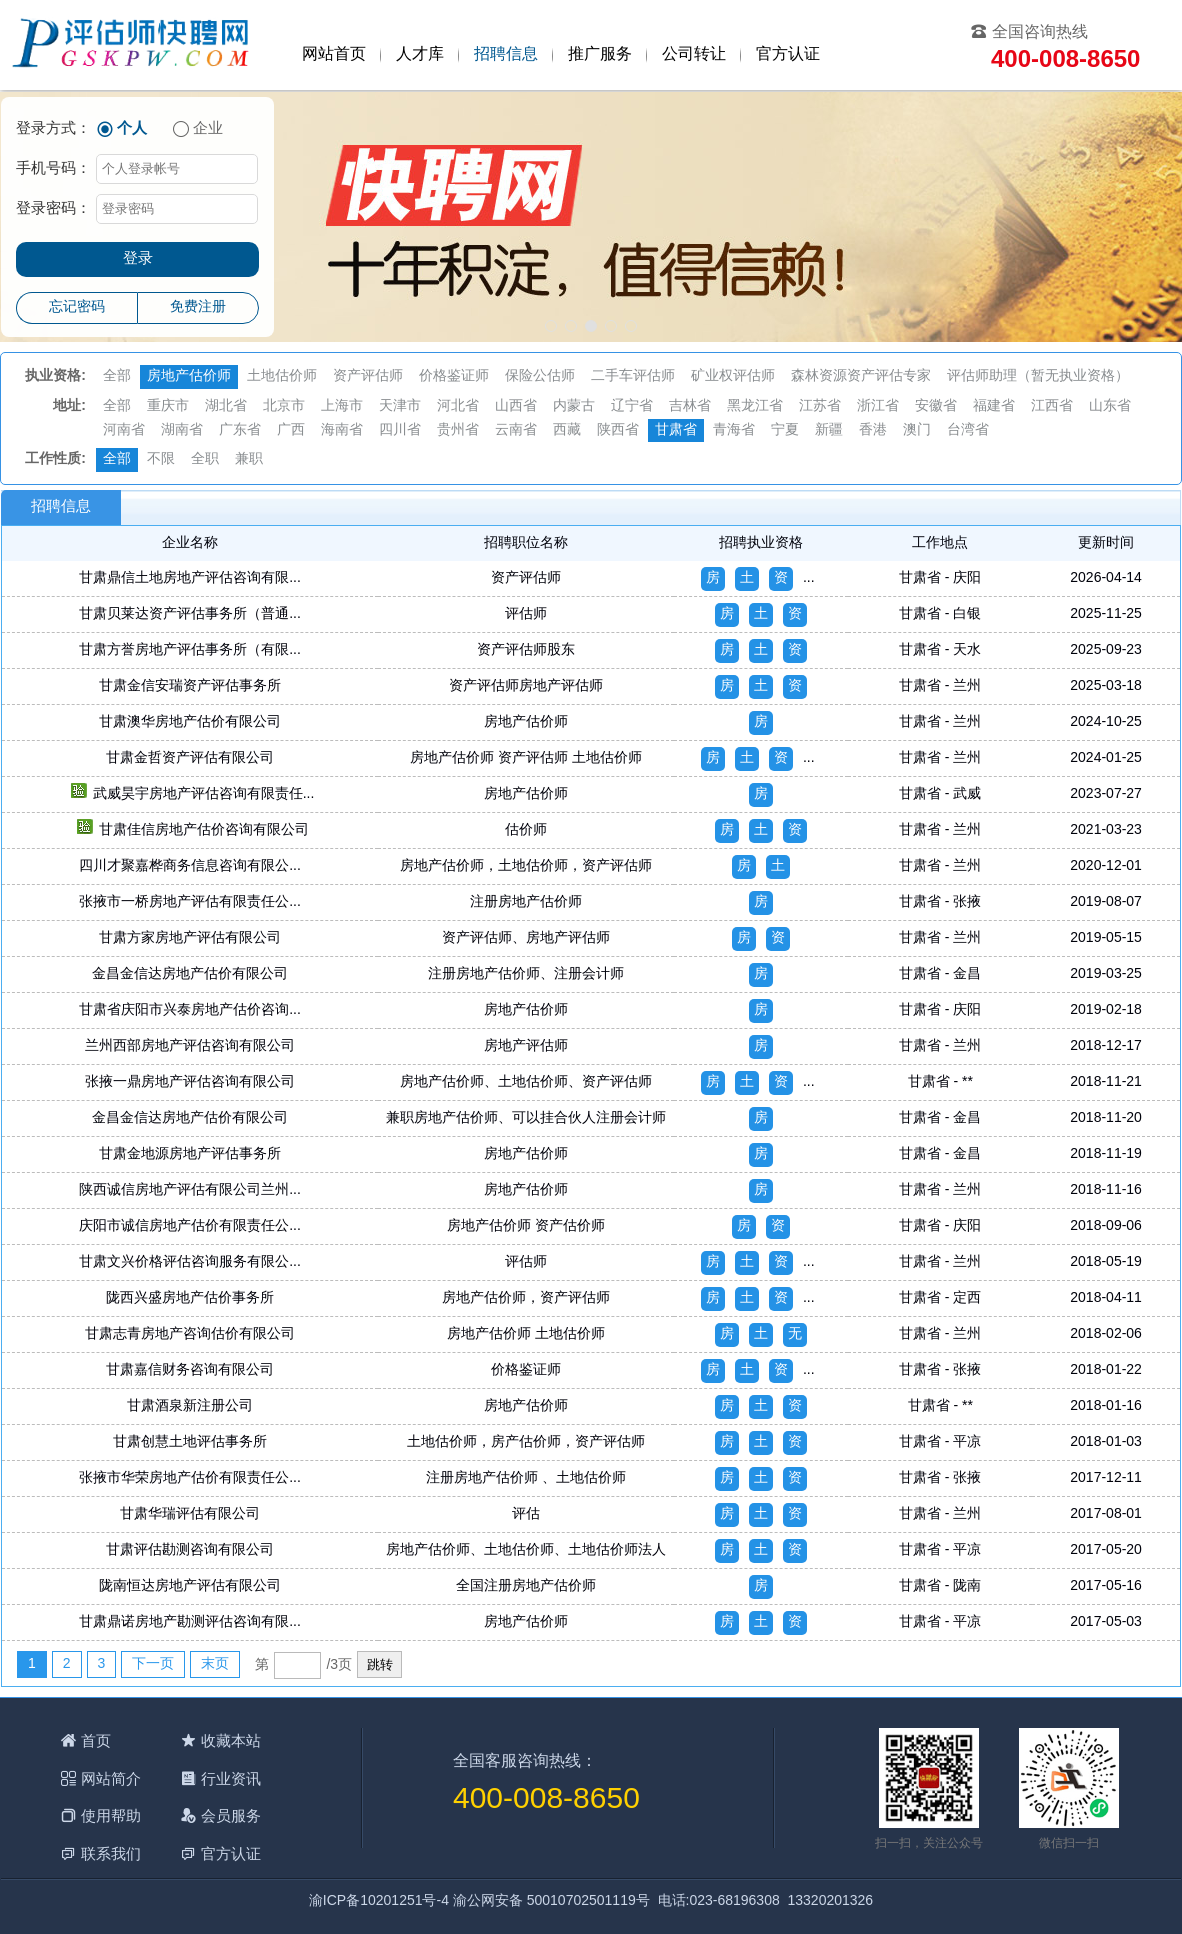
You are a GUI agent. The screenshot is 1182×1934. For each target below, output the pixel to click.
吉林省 (690, 406)
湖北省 (226, 406)
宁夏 (785, 430)
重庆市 (168, 406)
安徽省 (936, 406)
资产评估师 (368, 376)
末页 (215, 1664)
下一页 (153, 1664)
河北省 (458, 406)
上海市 (342, 406)
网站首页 (334, 54)
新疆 (829, 430)
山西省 (516, 406)
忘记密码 (77, 307)
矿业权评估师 (733, 376)
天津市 (400, 406)
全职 (205, 459)
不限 (161, 459)
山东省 (1110, 406)
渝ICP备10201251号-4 (379, 1901)
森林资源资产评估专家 (861, 376)
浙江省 (878, 406)
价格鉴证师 (454, 376)
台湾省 (968, 430)
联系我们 (111, 1853)
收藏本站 (231, 1740)
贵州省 (458, 430)
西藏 (567, 430)
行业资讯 (231, 1778)
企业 (208, 129)
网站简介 (111, 1778)
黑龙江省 (755, 406)
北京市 (284, 406)
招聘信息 (506, 54)
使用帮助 (111, 1815)
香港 (873, 430)
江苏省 (820, 406)
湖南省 (182, 430)
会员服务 (231, 1815)
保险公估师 (540, 376)
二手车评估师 (633, 376)
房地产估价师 (189, 376)
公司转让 (694, 54)
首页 (96, 1740)
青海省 (734, 430)
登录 (138, 259)
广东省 (240, 430)
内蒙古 (574, 406)
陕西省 (618, 430)
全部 (117, 376)
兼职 (249, 459)
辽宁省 (632, 406)
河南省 (124, 430)
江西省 (1052, 406)
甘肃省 (676, 430)
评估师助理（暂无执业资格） (1038, 376)
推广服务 (600, 54)
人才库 (420, 54)
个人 (132, 129)
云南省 (516, 430)
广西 (291, 430)
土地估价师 (282, 376)
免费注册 (198, 307)
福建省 (994, 406)
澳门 (917, 430)
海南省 (342, 430)
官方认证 (788, 54)
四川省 (400, 430)
